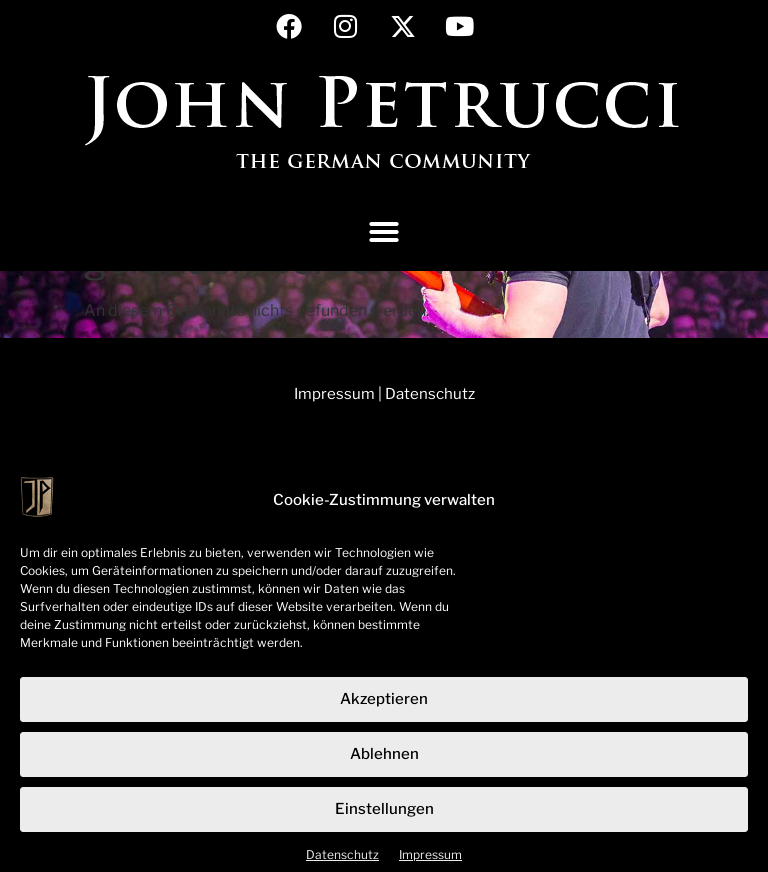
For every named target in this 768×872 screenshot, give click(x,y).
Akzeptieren (384, 708)
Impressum (430, 862)
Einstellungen (384, 818)
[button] (384, 232)
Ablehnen (384, 763)
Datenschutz (342, 862)
